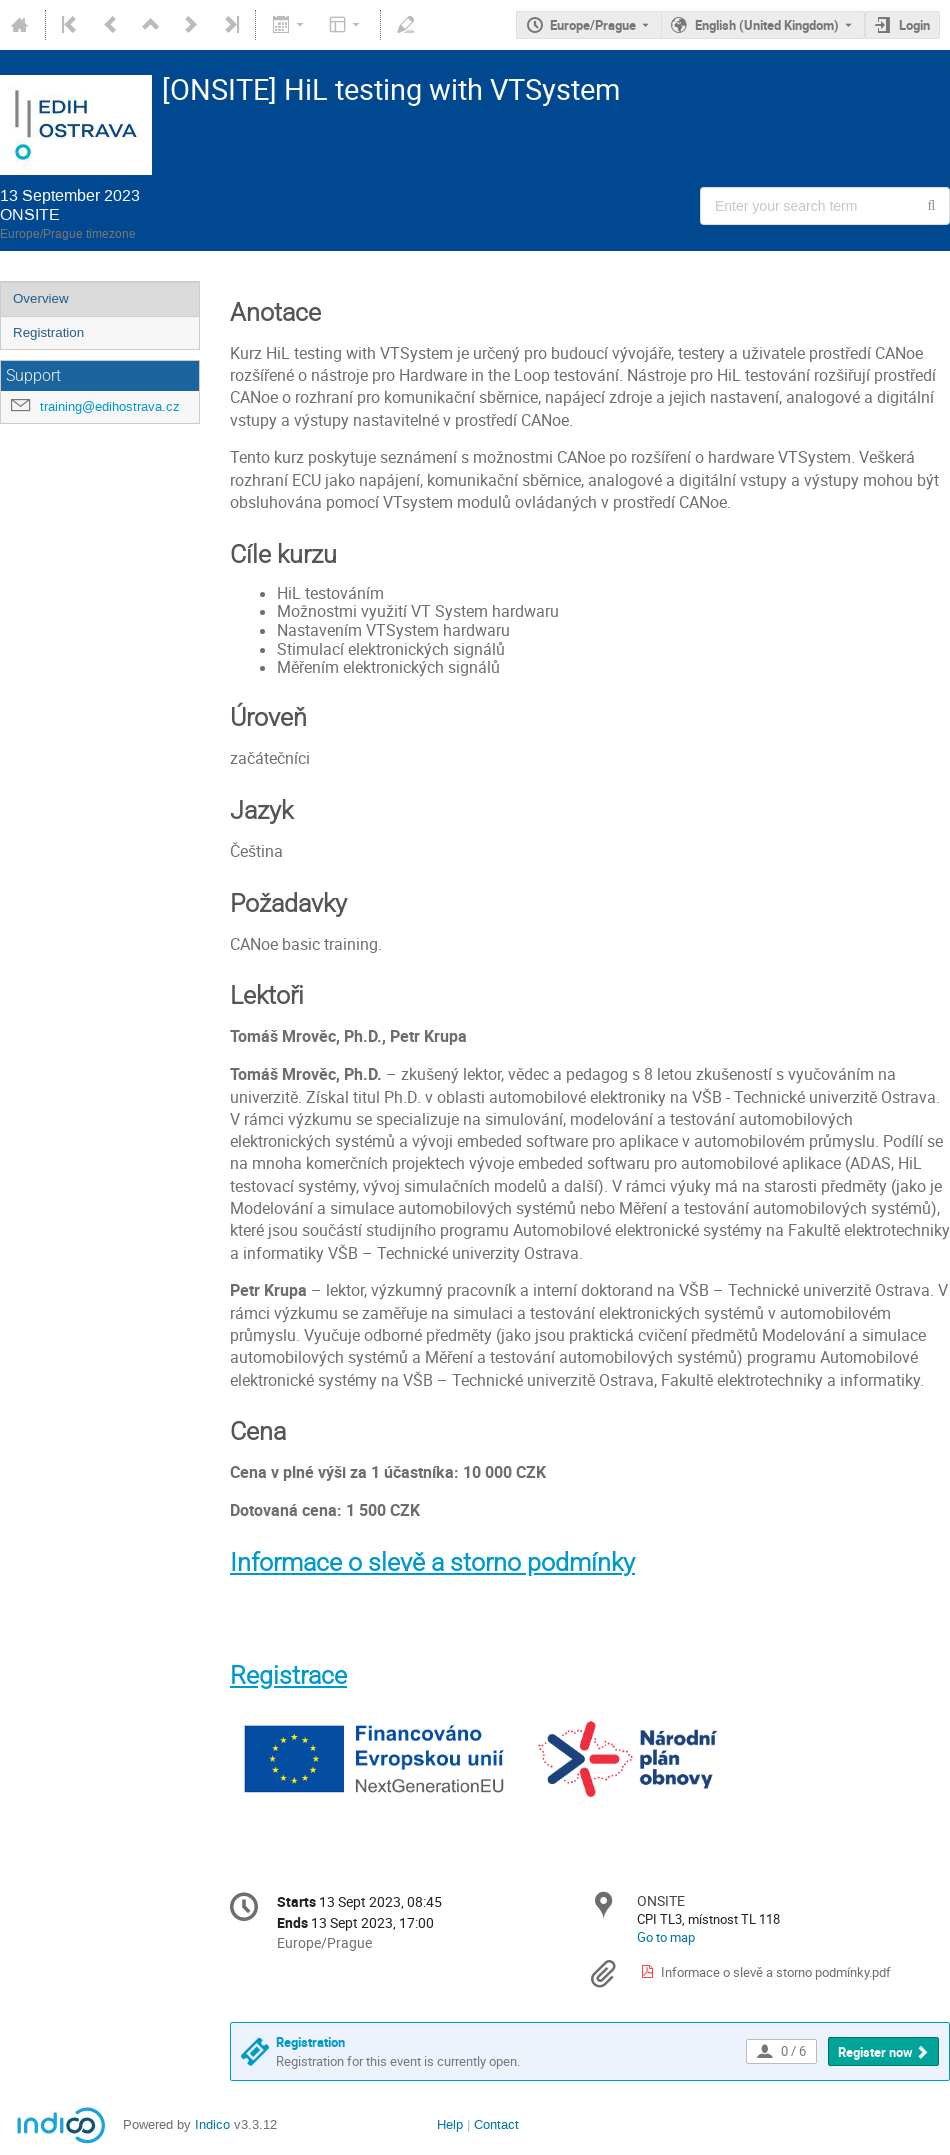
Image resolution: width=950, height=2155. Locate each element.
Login (914, 25)
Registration (48, 332)
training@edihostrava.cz (110, 406)
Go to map (666, 1937)
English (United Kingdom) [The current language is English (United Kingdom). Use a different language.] (767, 25)
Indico (212, 2124)
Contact (496, 2124)
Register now (875, 2052)
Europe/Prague (593, 25)
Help (450, 2124)
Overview (41, 298)
